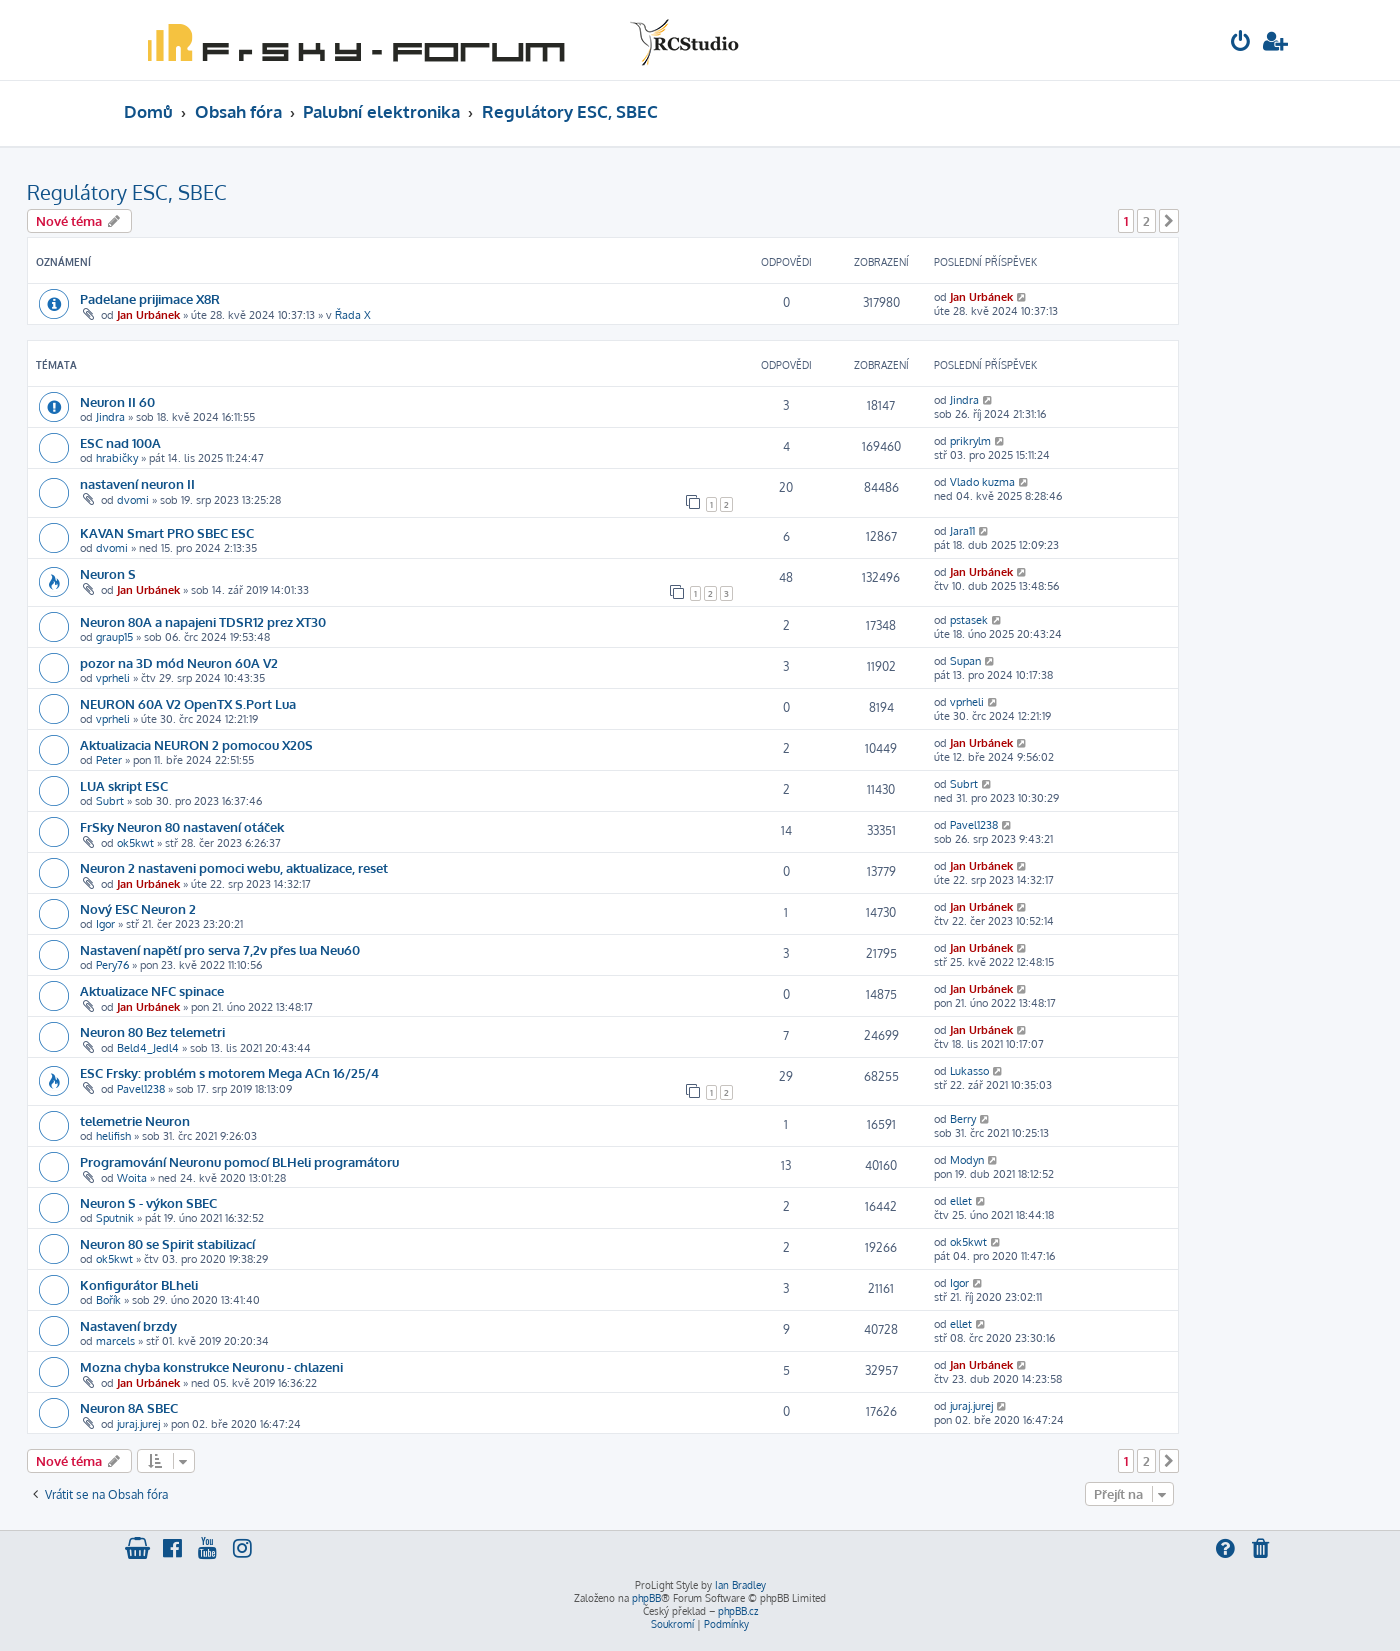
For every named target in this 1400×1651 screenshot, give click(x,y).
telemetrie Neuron (135, 1120)
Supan (965, 661)
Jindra (110, 417)
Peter (109, 760)
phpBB (646, 1598)
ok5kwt (135, 843)
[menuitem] (1241, 43)
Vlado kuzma (982, 482)
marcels (115, 1341)
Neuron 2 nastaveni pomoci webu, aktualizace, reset (234, 867)
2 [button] (1146, 221)
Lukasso (969, 1071)
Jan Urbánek (148, 315)
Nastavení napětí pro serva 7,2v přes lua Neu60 (220, 949)
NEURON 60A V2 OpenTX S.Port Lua (188, 703)
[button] (1169, 221)
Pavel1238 (974, 825)
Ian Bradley (740, 1585)
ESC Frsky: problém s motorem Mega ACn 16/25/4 (229, 1072)
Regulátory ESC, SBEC (127, 192)
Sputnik (115, 1218)
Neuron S (108, 573)
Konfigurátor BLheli (139, 1284)
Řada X (353, 315)
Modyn (967, 1160)
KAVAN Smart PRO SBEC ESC (167, 532)
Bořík (108, 1300)
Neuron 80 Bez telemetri (152, 1031)
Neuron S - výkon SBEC (148, 1202)
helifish (113, 1136)
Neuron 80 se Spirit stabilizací (167, 1243)
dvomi (133, 500)
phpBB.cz (738, 1611)
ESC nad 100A (120, 442)
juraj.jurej (138, 1424)
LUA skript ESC (124, 785)
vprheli (113, 678)
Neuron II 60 (117, 401)
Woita (132, 1178)
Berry (963, 1119)
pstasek (969, 620)
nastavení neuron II (137, 483)
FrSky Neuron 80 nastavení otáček (182, 826)
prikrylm (970, 441)
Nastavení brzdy (128, 1325)
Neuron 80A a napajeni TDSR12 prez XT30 (203, 621)
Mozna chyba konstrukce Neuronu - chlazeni (211, 1366)
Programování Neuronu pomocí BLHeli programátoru (239, 1161)
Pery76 (112, 965)
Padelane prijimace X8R (150, 298)
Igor (105, 924)
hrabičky (117, 458)
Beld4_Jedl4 (148, 1048)
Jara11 (962, 531)
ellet (961, 1201)
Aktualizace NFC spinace (152, 990)
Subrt (110, 801)
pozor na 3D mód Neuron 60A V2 (179, 662)
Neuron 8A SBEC (129, 1407)
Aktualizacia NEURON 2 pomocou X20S (196, 744)
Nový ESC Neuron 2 (138, 908)
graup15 (114, 637)
